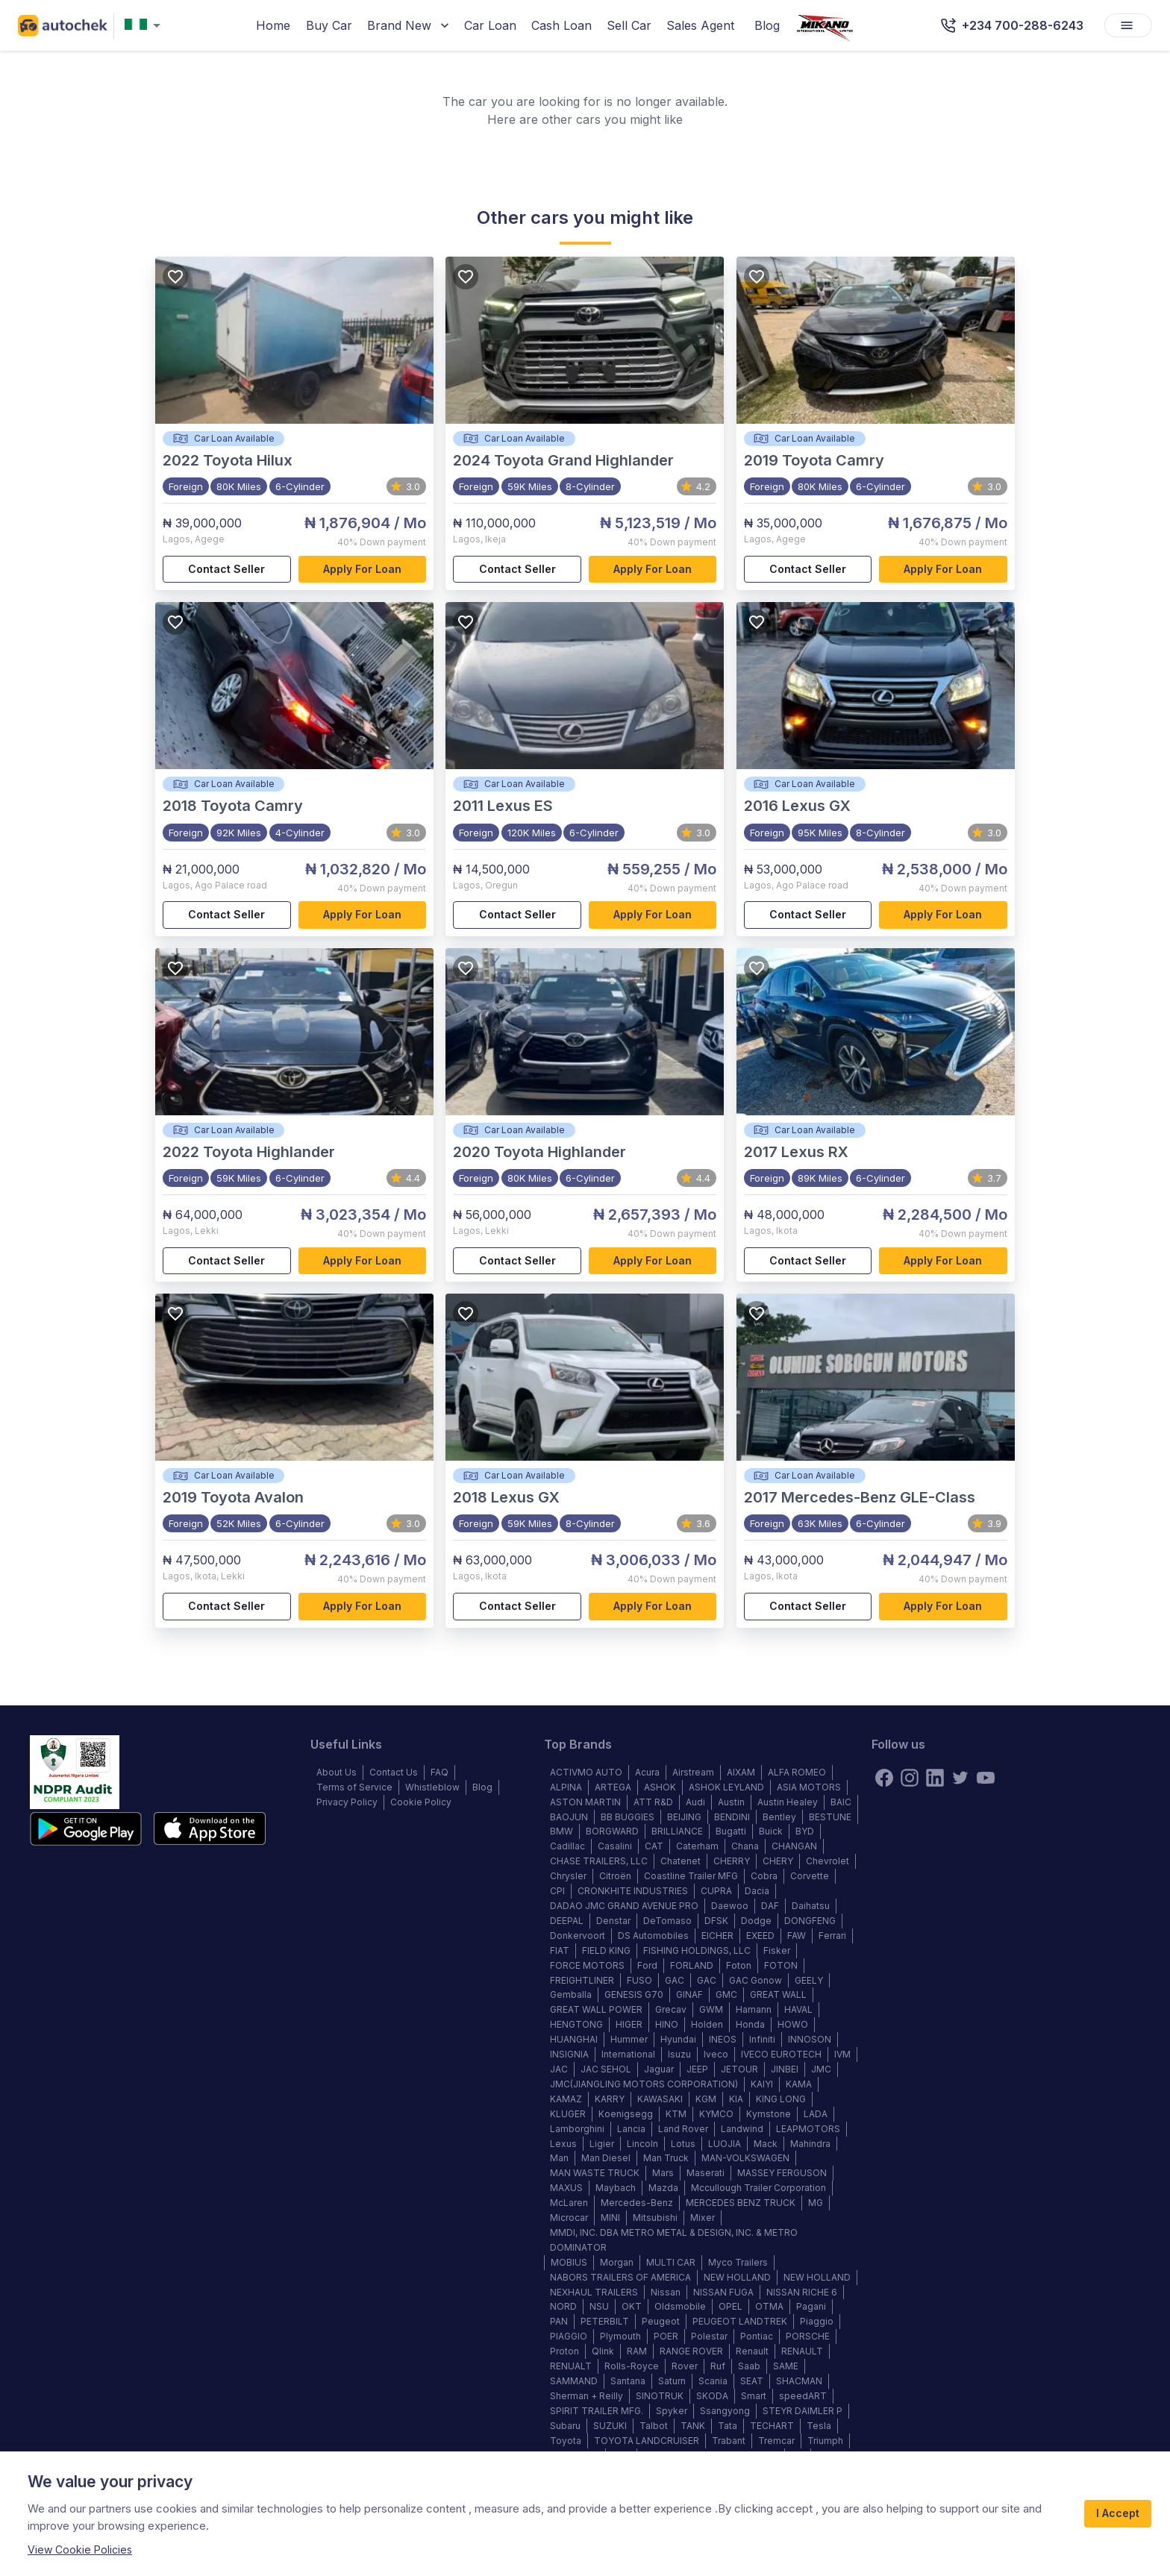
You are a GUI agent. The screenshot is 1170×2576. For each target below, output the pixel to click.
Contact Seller (226, 570)
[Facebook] (884, 1777)
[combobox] (145, 26)
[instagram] (909, 1777)
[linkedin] (935, 1777)
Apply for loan (362, 569)
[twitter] (960, 1777)
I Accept (1117, 2514)
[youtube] (985, 1777)
